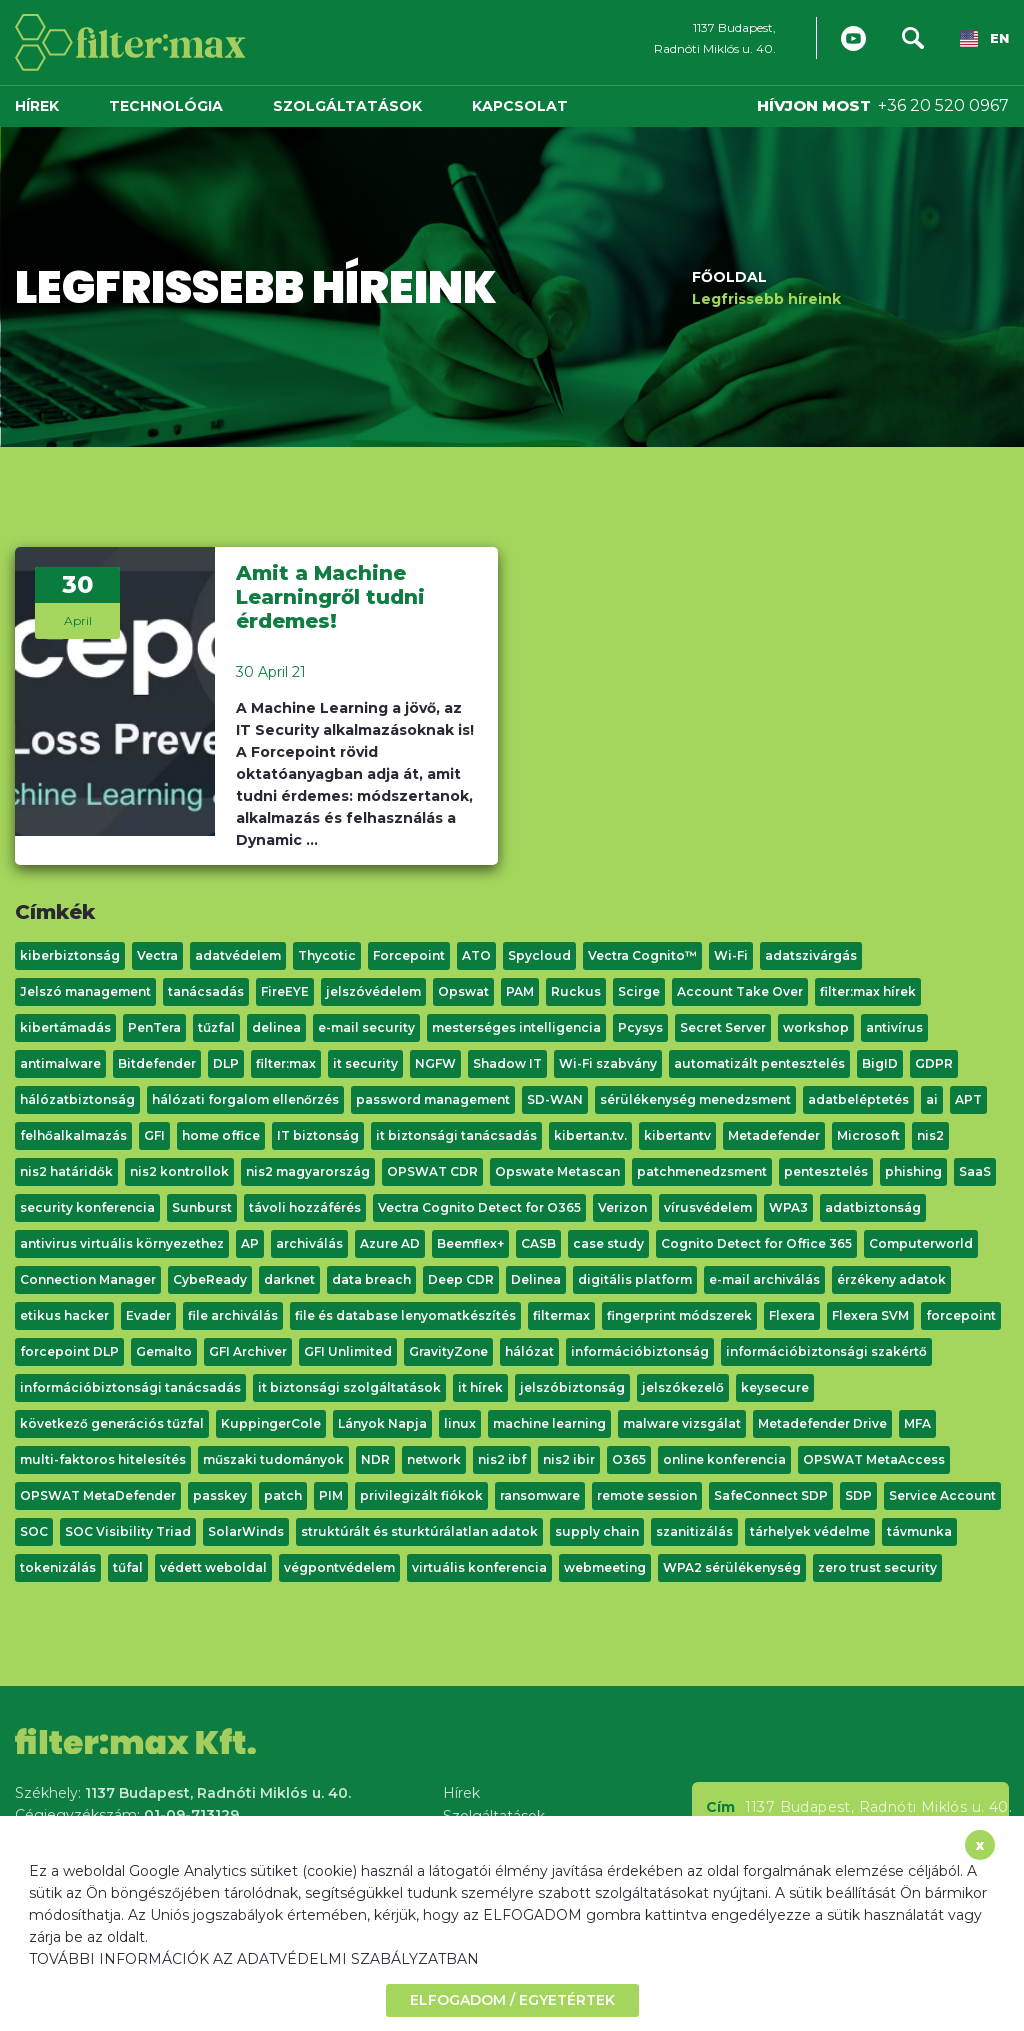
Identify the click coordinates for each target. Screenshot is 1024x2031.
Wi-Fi (731, 955)
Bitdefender (157, 1063)
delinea (276, 1027)
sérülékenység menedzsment (695, 1099)
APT (968, 1099)
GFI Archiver (248, 1351)
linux (460, 1423)
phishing (913, 1171)
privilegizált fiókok (421, 1495)
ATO (476, 955)
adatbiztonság (873, 1207)
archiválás (309, 1243)
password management (433, 1099)
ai (932, 1099)
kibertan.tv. (590, 1135)
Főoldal (729, 276)
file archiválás (233, 1315)
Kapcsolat (520, 106)
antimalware (60, 1063)
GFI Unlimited (348, 1351)
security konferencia (87, 1207)
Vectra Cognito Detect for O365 (479, 1207)
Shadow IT (507, 1063)
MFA (917, 1423)
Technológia (166, 106)
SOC (34, 1531)
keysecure (775, 1387)
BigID (880, 1063)
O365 (629, 1459)
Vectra (157, 955)
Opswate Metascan (557, 1171)
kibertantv (677, 1135)
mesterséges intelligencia (516, 1027)
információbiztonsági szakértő (826, 1351)
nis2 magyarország (308, 1171)
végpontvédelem (339, 1567)
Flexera (792, 1315)
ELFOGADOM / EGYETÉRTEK (512, 2000)
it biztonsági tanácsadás (456, 1135)
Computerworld (921, 1243)
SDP (858, 1495)
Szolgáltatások (347, 106)
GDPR (934, 1063)
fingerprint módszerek (679, 1315)
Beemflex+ (470, 1243)
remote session (647, 1495)
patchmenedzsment (702, 1171)
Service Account (942, 1495)
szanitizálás (694, 1531)
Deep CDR (461, 1279)
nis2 (930, 1135)
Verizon (622, 1207)
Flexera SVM (870, 1315)
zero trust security (877, 1567)
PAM (520, 991)
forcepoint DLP (69, 1351)
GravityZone (448, 1351)
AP (250, 1243)
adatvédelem (238, 955)
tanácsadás (206, 991)
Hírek (37, 106)
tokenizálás (58, 1567)
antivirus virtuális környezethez (122, 1243)
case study (608, 1243)
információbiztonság (640, 1351)
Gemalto (164, 1351)
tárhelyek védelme (810, 1531)
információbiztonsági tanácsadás (130, 1387)
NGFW (435, 1063)
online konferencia (724, 1459)
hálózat (529, 1351)
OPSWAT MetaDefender (98, 1495)
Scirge (639, 991)
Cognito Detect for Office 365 (756, 1243)
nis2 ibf (502, 1459)
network (434, 1459)
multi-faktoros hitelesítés (103, 1459)
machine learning (549, 1423)
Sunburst (202, 1207)
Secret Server (723, 1027)
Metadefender (774, 1135)
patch (283, 1495)
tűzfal (216, 1027)
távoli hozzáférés (305, 1207)
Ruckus (576, 991)
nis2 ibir (569, 1459)
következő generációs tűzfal (112, 1423)
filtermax (561, 1315)
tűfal (128, 1567)
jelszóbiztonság (572, 1387)
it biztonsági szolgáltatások (349, 1387)
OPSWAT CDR (432, 1171)
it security (365, 1063)
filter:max (286, 1063)
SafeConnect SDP (771, 1495)
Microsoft (868, 1135)
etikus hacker (64, 1315)
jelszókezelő (683, 1387)
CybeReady (210, 1279)
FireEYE (285, 991)
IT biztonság (318, 1135)
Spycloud (539, 955)
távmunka (919, 1531)
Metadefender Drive (822, 1423)
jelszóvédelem (373, 991)
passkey (220, 1495)
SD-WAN (555, 1099)
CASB (538, 1243)
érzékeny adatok (891, 1279)
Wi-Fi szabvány (608, 1063)
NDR (375, 1459)
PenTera (154, 1027)
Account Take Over (740, 991)
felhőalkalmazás (73, 1135)
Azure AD (390, 1243)
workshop (816, 1027)
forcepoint (961, 1315)
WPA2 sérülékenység (732, 1567)
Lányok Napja (382, 1423)
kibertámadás (65, 1027)
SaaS (975, 1171)
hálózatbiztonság (77, 1099)
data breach (371, 1279)
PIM (331, 1495)
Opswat (463, 991)
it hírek (480, 1387)
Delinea (536, 1279)
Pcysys (640, 1027)
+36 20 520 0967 (943, 105)
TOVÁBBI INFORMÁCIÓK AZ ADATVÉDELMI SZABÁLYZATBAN (254, 1959)
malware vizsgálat (682, 1423)
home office (221, 1135)
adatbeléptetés (858, 1099)
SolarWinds (246, 1531)
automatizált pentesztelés (759, 1063)
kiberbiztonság (70, 955)
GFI (154, 1135)
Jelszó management (85, 991)
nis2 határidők (66, 1171)
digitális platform (635, 1279)
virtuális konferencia (479, 1567)
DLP (226, 1063)
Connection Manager (88, 1279)
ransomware (540, 1495)
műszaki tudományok (273, 1459)
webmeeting (605, 1567)
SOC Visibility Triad (128, 1531)
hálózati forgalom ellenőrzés (245, 1099)
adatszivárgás (811, 955)
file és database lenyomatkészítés (405, 1315)
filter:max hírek (868, 991)
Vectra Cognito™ (642, 955)
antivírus (894, 1027)
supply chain (597, 1531)
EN (984, 39)
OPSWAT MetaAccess (874, 1459)
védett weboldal (213, 1567)
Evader (148, 1315)
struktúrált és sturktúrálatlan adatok (419, 1531)
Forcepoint (409, 955)
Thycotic (327, 955)
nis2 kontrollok (179, 1171)
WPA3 (788, 1207)
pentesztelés (826, 1171)
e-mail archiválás (764, 1279)
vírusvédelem (708, 1207)
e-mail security (366, 1027)
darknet (289, 1279)
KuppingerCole (271, 1423)
